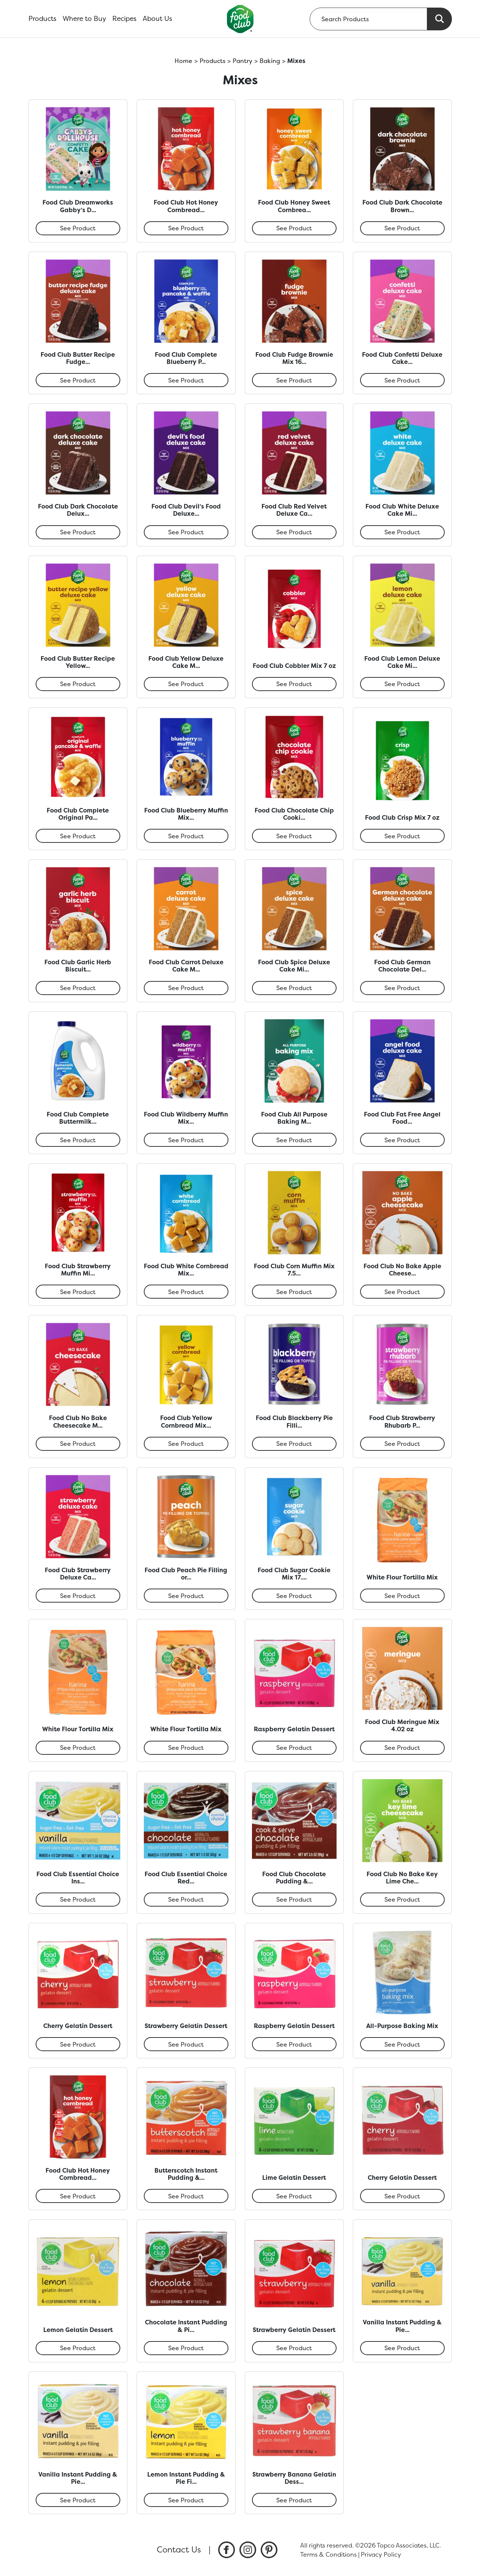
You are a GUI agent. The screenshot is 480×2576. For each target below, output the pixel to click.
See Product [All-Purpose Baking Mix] (402, 2044)
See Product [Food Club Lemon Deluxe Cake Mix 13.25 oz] (402, 684)
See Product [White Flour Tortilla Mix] (402, 1596)
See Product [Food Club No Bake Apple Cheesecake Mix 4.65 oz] (402, 1292)
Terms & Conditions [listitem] (328, 2554)
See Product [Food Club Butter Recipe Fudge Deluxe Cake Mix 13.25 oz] (78, 380)
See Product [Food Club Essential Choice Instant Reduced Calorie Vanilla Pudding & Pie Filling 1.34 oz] (78, 1899)
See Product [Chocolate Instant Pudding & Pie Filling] (186, 2348)
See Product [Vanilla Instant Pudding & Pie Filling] (402, 2348)
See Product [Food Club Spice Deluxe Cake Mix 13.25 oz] (294, 988)
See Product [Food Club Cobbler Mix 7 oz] (294, 684)
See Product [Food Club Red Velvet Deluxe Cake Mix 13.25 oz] (294, 532)
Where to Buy (84, 18)
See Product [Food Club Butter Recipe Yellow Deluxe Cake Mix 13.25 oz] (78, 684)
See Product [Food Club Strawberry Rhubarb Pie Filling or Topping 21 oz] (402, 1443)
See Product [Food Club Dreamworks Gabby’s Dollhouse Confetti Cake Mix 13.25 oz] (78, 228)
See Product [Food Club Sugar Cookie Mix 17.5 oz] (294, 1596)
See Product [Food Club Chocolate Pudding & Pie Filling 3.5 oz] (294, 1899)
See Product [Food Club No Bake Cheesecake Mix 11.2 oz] (78, 1443)
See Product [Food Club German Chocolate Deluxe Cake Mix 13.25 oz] (402, 988)
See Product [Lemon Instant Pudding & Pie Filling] (186, 2500)
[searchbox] (368, 19)
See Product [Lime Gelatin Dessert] (294, 2196)
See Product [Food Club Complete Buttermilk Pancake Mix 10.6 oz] (78, 1140)
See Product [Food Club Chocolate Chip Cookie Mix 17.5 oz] (294, 836)
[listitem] (226, 2550)
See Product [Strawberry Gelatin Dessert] (186, 2044)
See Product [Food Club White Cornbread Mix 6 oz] (186, 1292)
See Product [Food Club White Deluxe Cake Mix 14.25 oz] (402, 532)
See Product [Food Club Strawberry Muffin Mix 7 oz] (78, 1292)
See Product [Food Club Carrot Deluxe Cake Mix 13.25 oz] (186, 988)
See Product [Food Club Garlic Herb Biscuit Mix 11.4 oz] (78, 988)
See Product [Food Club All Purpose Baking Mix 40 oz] (294, 1140)
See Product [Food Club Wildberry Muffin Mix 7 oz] (186, 1140)
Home (183, 61)
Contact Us (179, 2549)
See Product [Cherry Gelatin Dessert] (78, 2044)
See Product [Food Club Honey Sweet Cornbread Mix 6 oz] (294, 228)
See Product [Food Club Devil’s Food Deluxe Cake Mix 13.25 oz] (186, 532)
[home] (240, 19)
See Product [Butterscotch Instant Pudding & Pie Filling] (186, 2196)
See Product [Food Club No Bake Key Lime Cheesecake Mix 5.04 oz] (402, 1899)
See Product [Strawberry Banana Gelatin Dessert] (294, 2500)
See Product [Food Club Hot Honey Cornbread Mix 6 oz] (186, 228)
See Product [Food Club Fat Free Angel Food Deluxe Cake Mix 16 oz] (402, 1140)
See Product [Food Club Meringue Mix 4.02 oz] (402, 1747)
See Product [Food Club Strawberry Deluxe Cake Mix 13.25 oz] (78, 1596)
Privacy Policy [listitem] (381, 2554)
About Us (157, 18)
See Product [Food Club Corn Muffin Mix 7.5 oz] (294, 1292)
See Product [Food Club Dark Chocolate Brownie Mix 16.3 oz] (402, 228)
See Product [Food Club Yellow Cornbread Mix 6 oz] (186, 1443)
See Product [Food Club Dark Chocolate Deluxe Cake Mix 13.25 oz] (78, 532)
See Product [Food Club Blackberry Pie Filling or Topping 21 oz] (294, 1443)
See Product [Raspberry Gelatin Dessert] (294, 1747)
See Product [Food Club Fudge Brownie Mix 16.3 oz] (294, 380)
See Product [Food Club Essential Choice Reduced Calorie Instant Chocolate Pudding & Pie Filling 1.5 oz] (186, 1899)
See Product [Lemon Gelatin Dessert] (78, 2348)
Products (42, 18)
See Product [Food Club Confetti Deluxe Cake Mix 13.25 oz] (402, 380)
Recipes (124, 18)
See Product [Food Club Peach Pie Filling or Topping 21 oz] (186, 1596)
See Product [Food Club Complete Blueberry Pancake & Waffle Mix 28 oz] (186, 380)
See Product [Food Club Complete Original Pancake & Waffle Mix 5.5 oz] (78, 836)
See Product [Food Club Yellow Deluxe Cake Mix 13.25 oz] (186, 684)
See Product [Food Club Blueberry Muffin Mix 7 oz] (186, 836)
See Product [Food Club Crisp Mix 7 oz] (402, 836)
